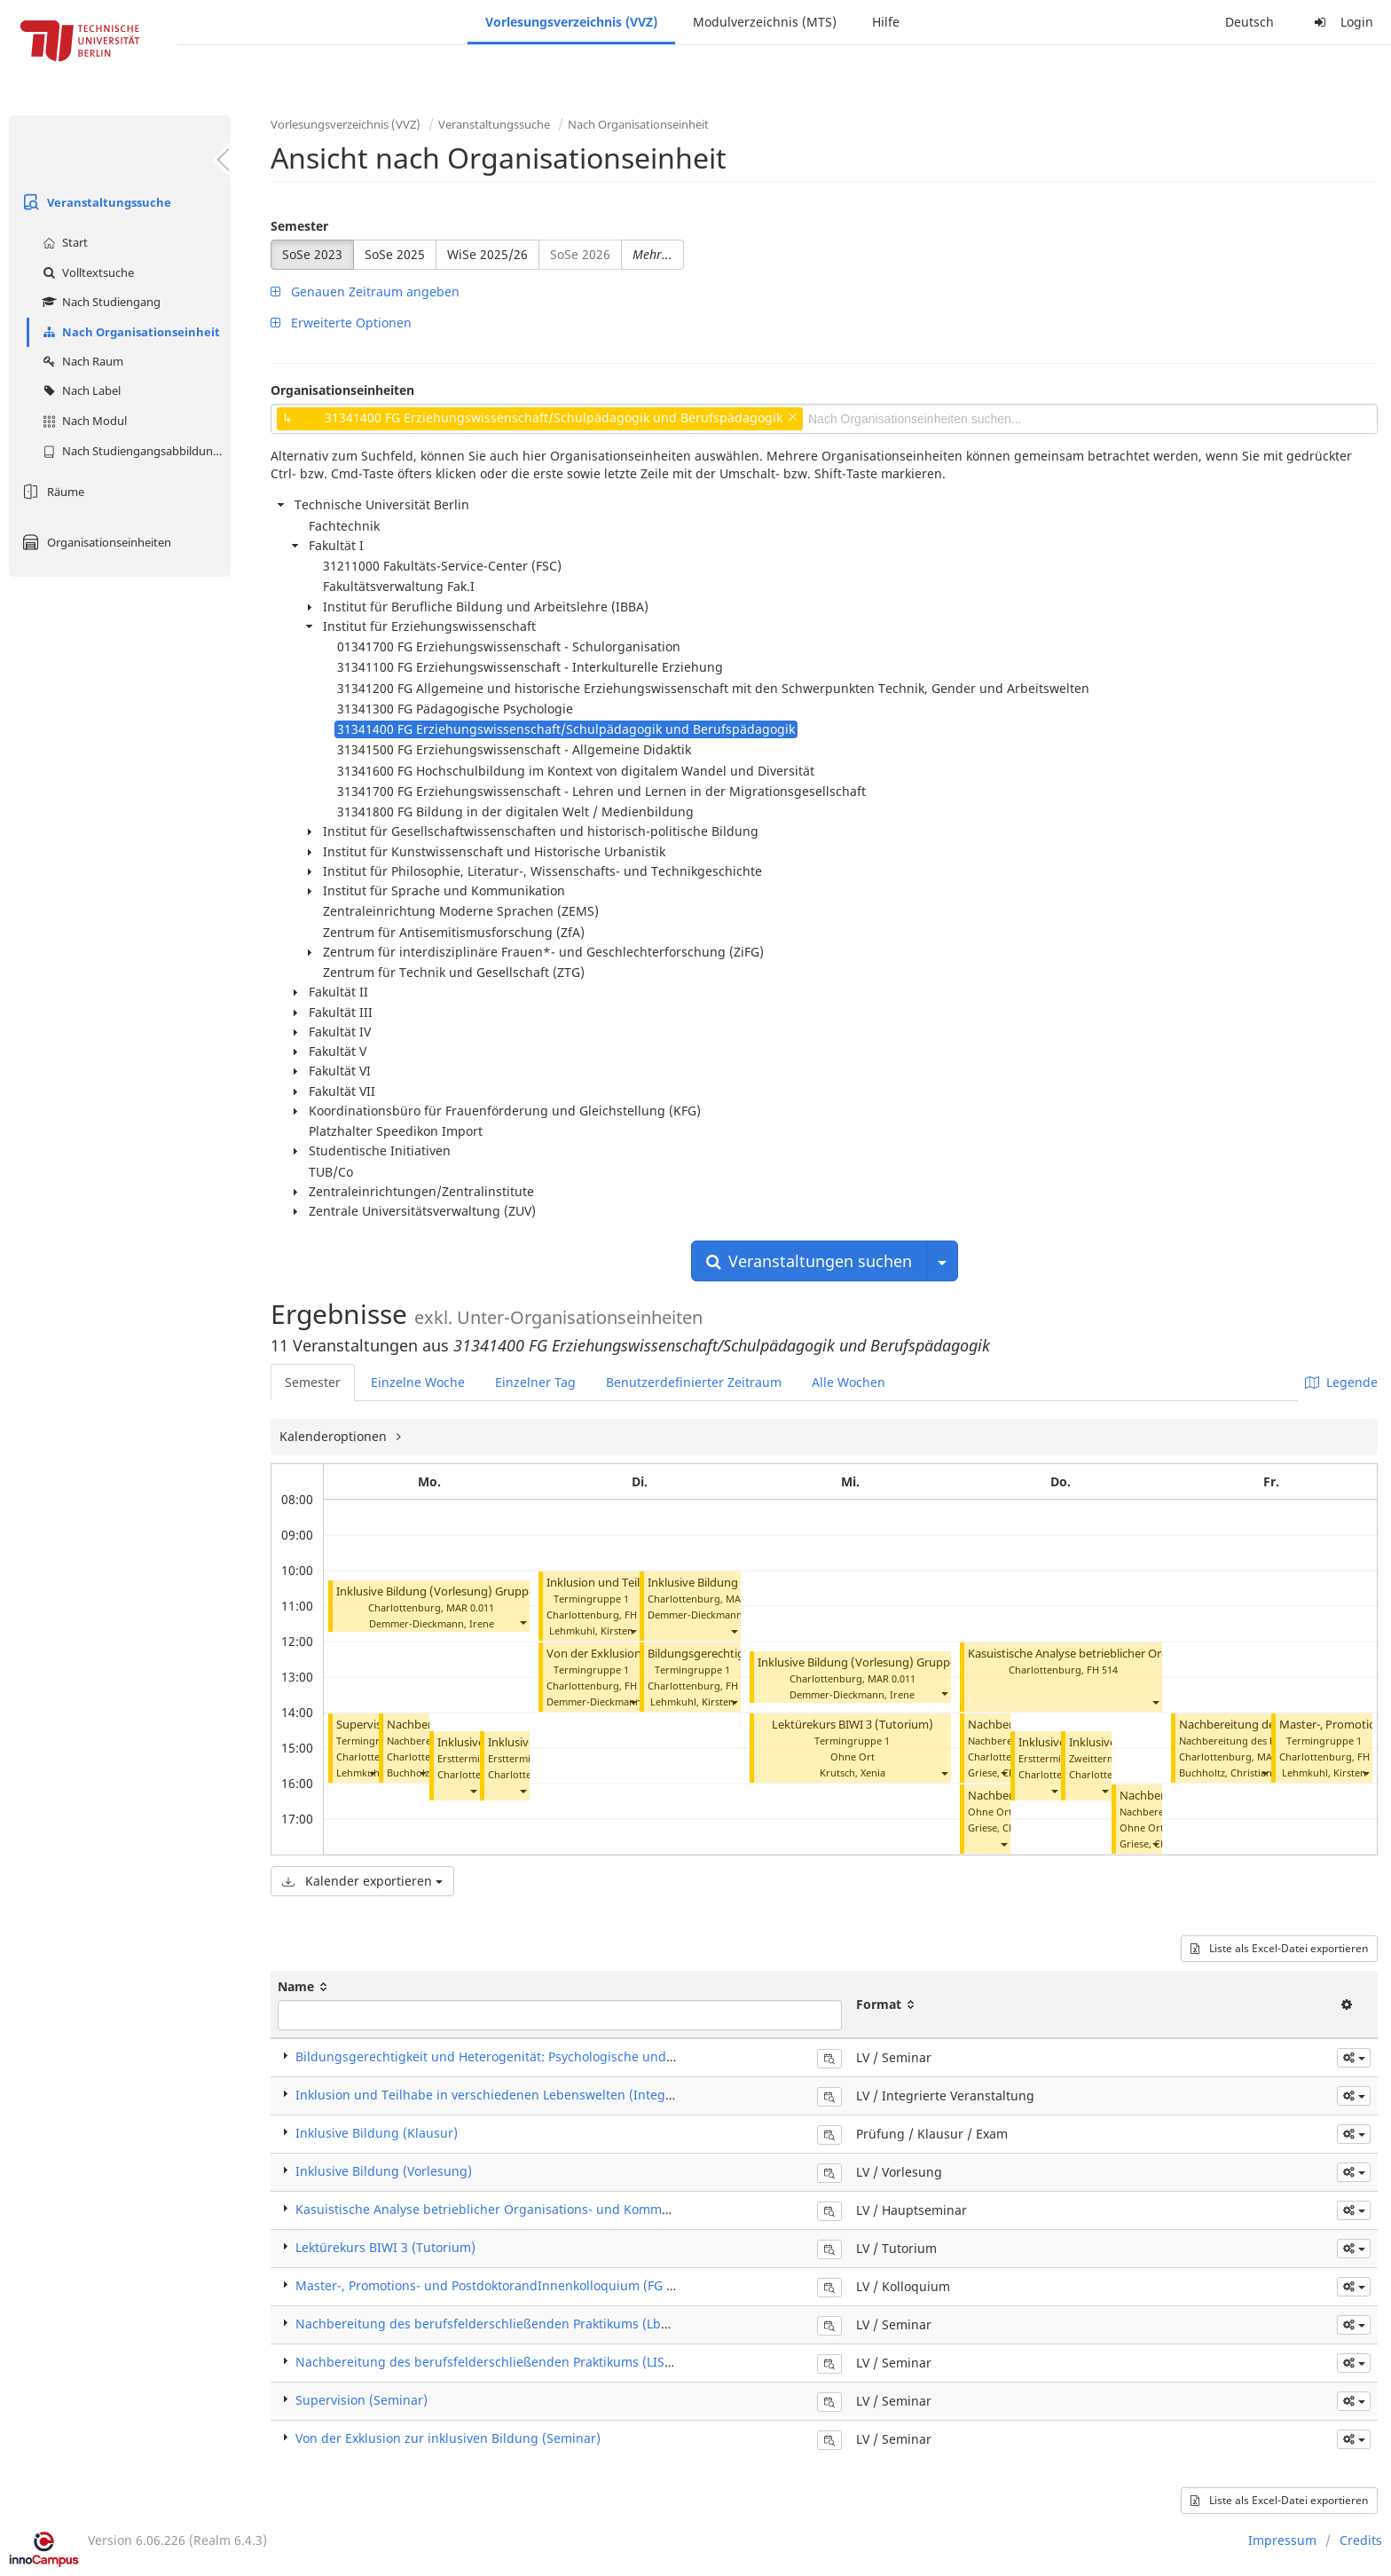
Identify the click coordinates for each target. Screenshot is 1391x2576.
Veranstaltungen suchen (809, 1261)
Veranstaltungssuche (94, 202)
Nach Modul (82, 421)
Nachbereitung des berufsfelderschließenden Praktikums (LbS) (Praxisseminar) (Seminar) (563, 2323)
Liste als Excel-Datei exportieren (1279, 1948)
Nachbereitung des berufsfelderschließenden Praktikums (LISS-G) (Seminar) (523, 2361)
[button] (522, 1621)
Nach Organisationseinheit (129, 332)
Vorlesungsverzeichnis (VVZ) (571, 21)
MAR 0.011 (470, 1607)
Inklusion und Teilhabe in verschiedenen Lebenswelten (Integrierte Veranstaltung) (542, 2094)
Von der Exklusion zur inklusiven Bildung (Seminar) (448, 2438)
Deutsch (1249, 21)
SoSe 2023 (312, 254)
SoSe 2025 (395, 254)
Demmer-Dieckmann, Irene (431, 1623)
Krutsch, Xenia (852, 1772)
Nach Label (79, 390)
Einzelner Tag (535, 1382)
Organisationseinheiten (94, 542)
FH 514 (1102, 1669)
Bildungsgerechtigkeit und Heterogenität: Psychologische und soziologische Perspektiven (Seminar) (593, 2056)
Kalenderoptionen (334, 1436)
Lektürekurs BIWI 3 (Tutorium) (852, 1724)
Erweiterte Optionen (341, 322)
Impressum (1282, 2540)
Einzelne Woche (418, 1382)
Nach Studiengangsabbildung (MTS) (134, 451)
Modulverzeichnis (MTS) (765, 21)
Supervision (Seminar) (361, 2399)
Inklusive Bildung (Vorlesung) (383, 2170)
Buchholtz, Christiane (1228, 1772)
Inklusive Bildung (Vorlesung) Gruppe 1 (440, 1591)
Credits (1361, 2540)
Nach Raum (80, 361)
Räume (51, 492)
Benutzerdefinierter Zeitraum (694, 1382)
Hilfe (886, 21)
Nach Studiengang (99, 302)
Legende (1341, 1382)
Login (1341, 21)
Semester (299, 225)
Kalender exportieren (362, 1880)
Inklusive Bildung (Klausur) (376, 2132)
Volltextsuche (86, 272)
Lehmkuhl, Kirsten (591, 1630)
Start (63, 242)
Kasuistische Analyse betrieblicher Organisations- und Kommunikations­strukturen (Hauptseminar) (589, 2209)
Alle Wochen (848, 1382)
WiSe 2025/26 (487, 254)
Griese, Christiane (1008, 1772)
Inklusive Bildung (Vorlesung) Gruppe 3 (861, 1662)
